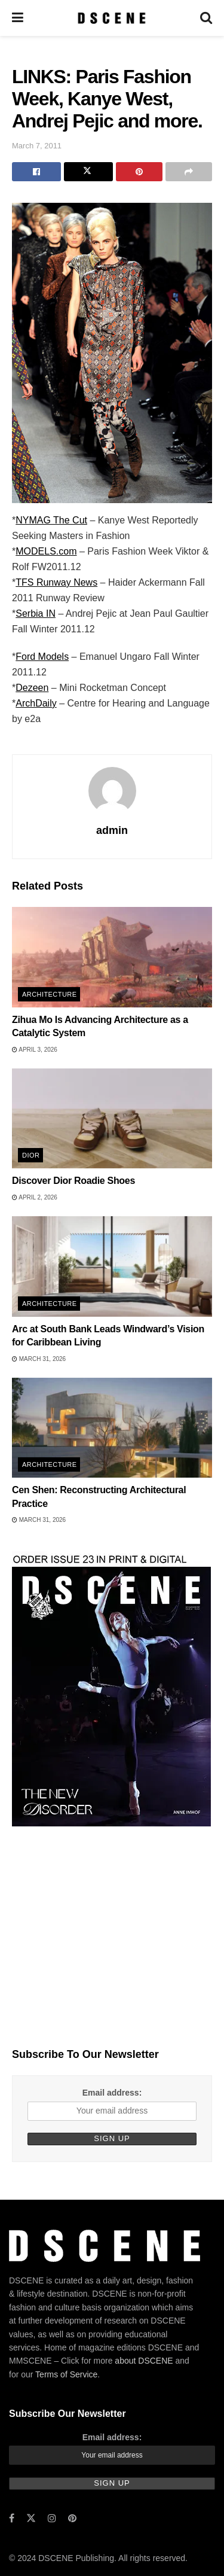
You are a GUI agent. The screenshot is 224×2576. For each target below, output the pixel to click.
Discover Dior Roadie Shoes (73, 1181)
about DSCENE (144, 2360)
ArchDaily (36, 703)
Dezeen (32, 688)
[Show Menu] (17, 18)
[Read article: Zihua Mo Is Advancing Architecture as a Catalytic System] (112, 957)
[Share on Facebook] (36, 171)
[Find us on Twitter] (31, 2518)
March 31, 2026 (39, 1359)
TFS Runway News (56, 582)
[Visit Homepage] (111, 18)
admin (112, 830)
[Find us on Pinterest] (72, 2518)
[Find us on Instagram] (52, 2518)
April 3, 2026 (34, 1049)
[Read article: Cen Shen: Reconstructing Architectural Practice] (112, 1428)
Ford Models (42, 656)
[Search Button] (206, 18)
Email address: (112, 2092)
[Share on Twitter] (88, 171)
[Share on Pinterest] (139, 171)
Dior (30, 1155)
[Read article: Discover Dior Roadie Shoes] (112, 1118)
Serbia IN (36, 613)
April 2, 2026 (34, 1197)
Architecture (49, 994)
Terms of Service (66, 2374)
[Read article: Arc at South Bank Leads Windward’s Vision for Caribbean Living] (112, 1266)
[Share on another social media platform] (188, 171)
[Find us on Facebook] (11, 2518)
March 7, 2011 (37, 145)
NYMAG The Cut (51, 520)
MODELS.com (46, 551)
